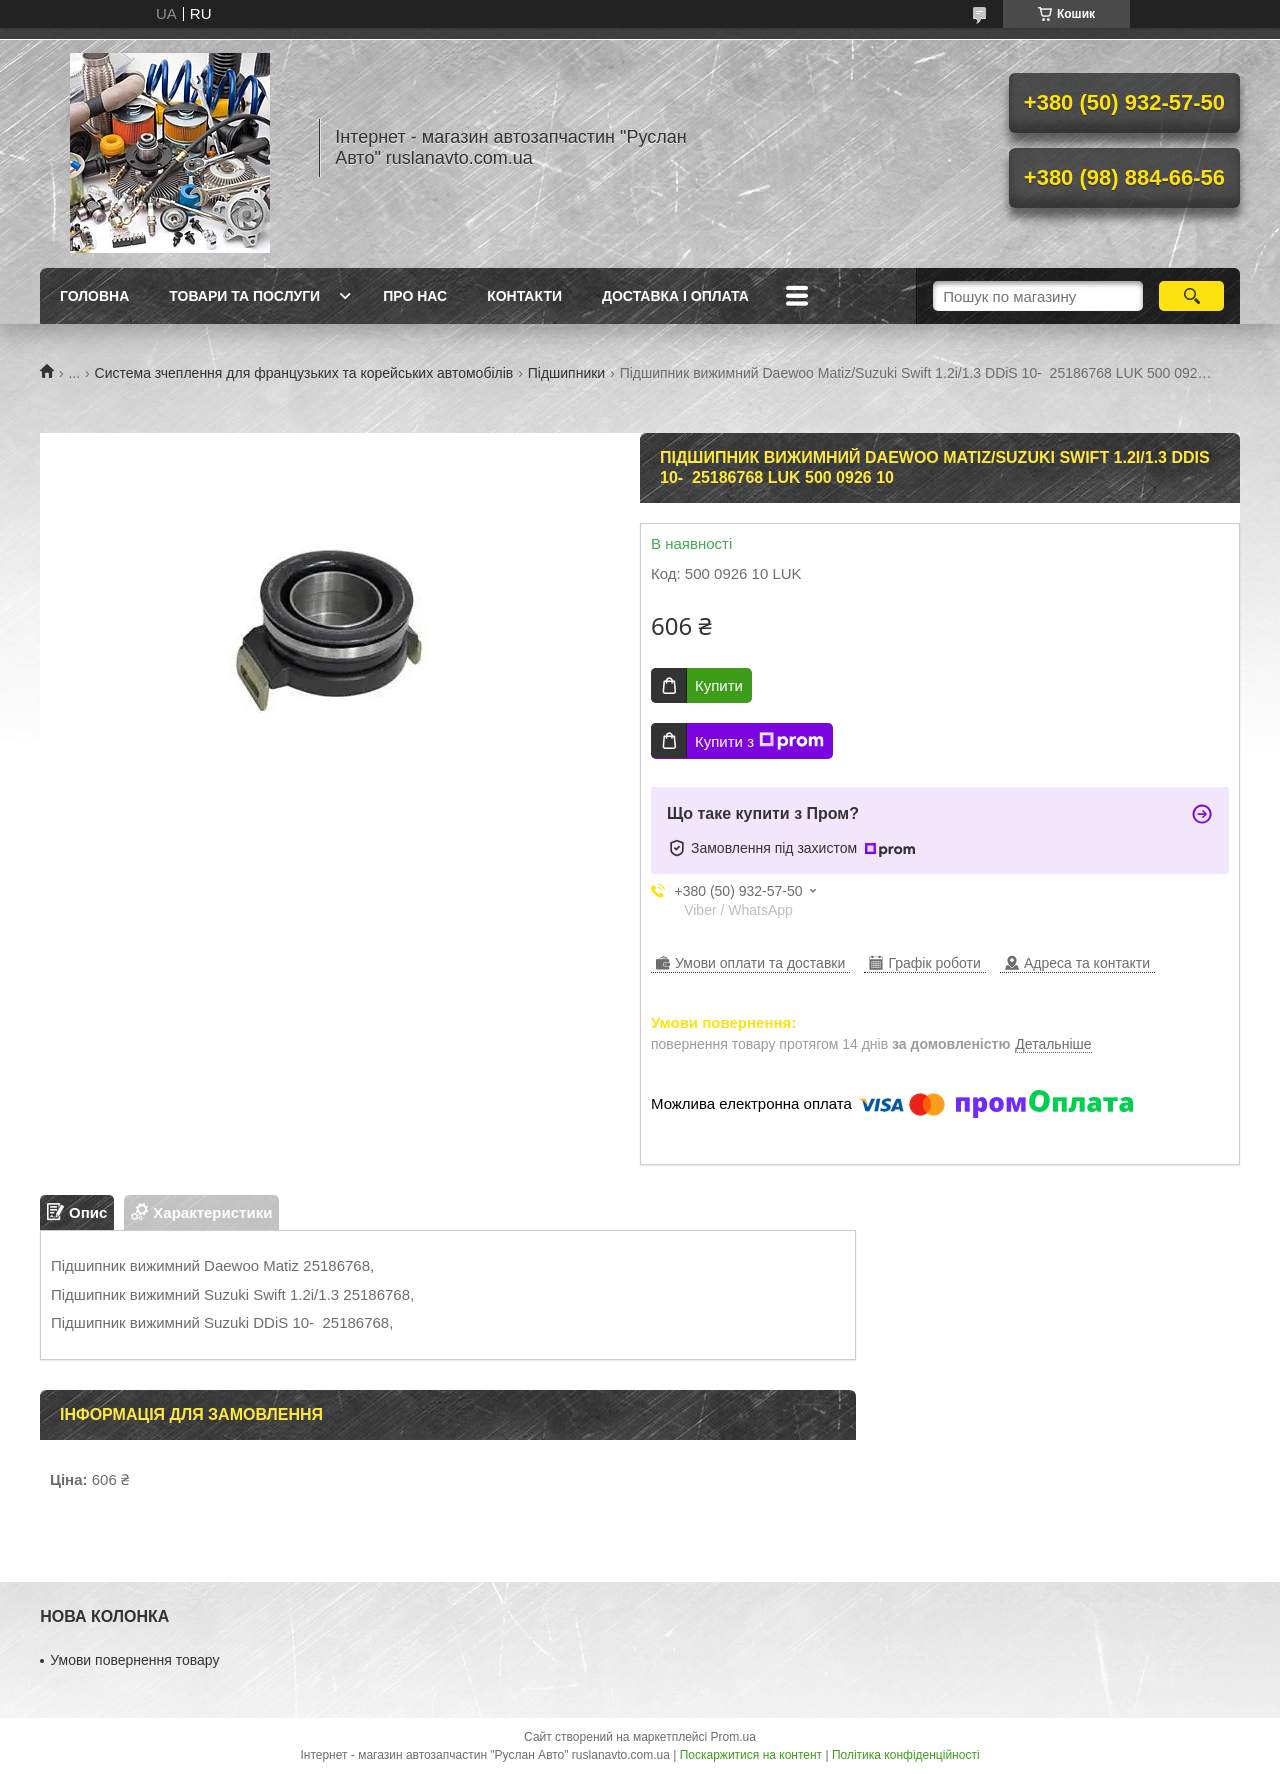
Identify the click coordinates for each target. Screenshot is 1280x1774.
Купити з (759, 741)
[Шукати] (1191, 296)
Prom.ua (733, 1737)
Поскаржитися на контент (751, 1755)
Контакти (524, 296)
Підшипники (566, 373)
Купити (719, 685)
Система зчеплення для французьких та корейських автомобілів (304, 373)
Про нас (415, 296)
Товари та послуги (244, 296)
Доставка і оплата (675, 296)
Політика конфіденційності (906, 1755)
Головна (94, 296)
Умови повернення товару (134, 1660)
